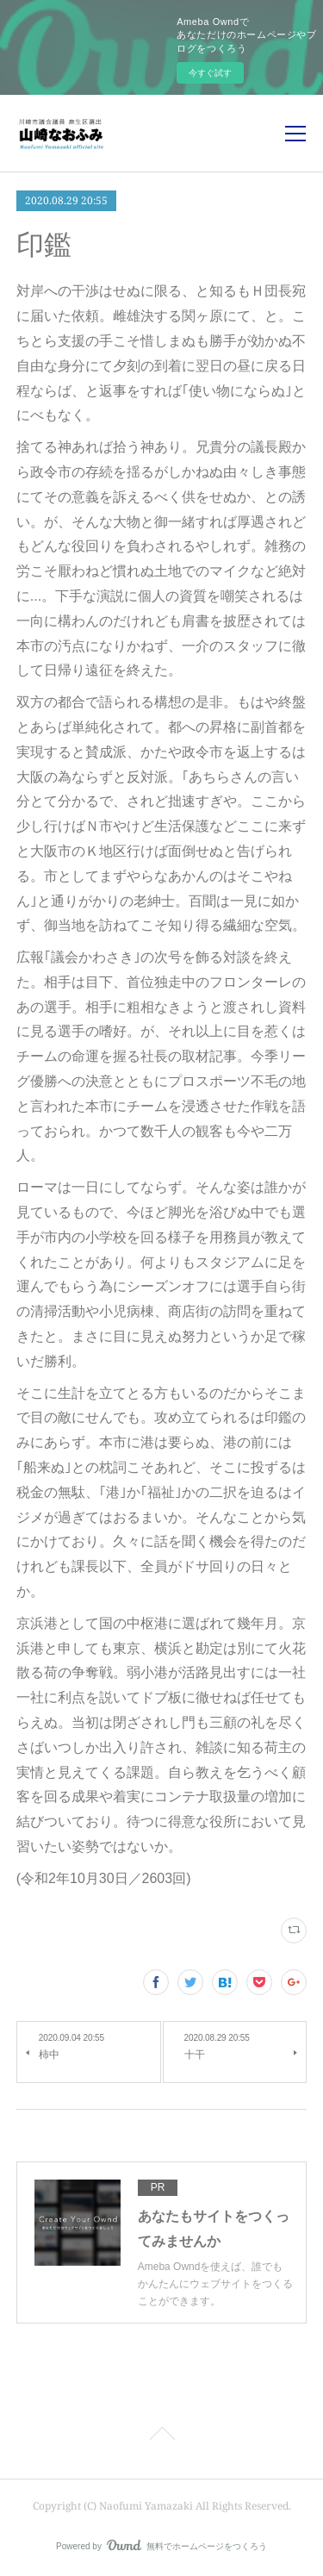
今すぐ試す (210, 73)
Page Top (161, 2436)
